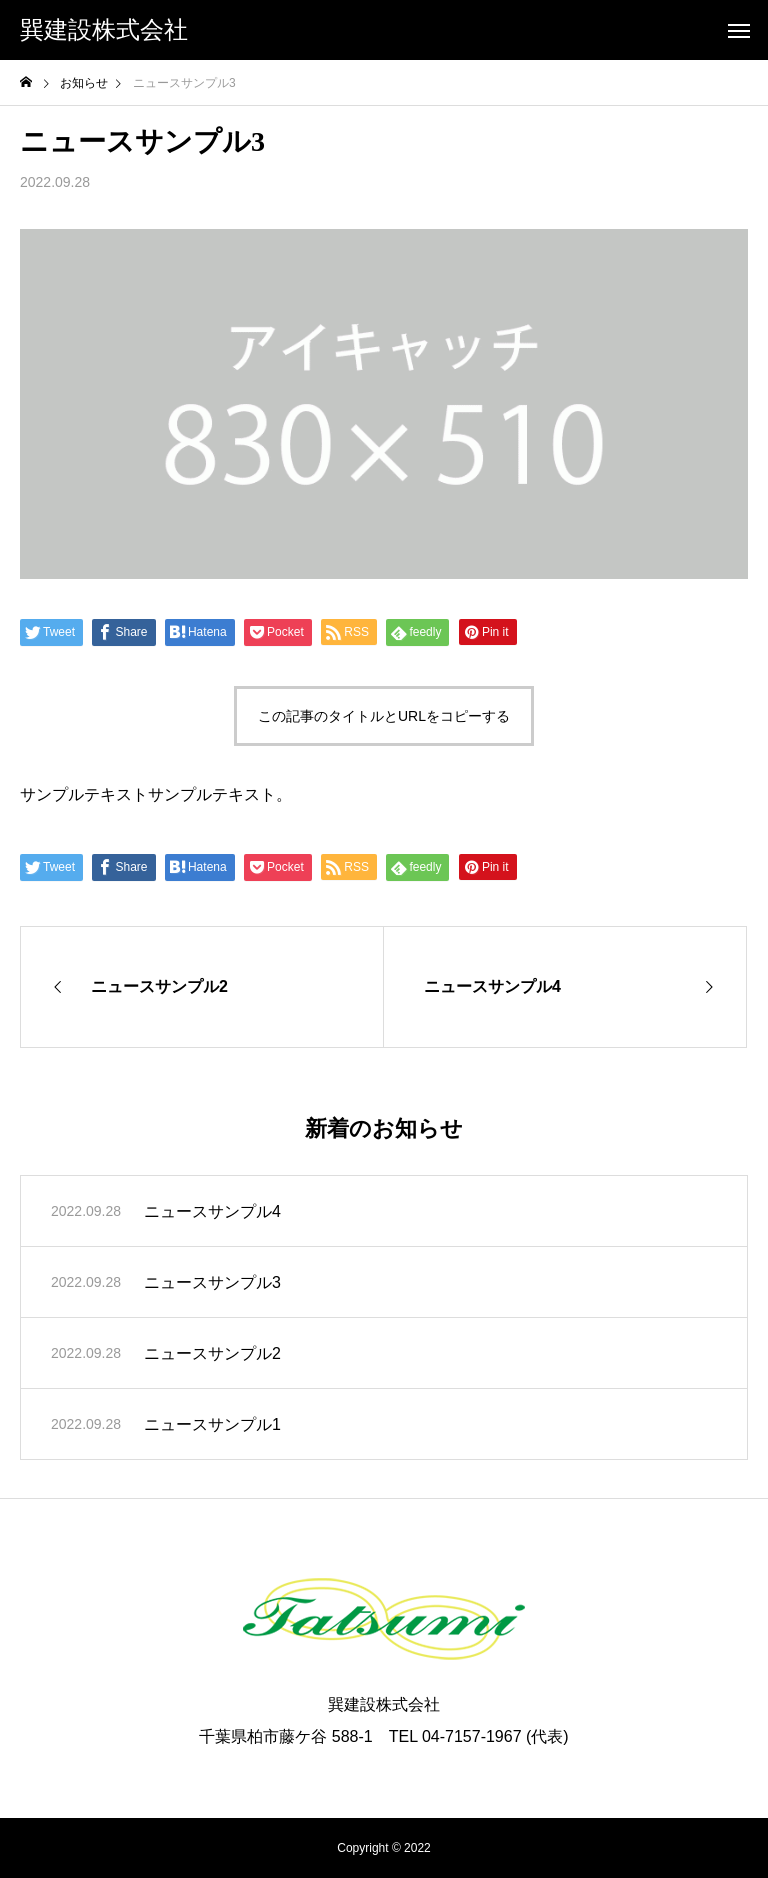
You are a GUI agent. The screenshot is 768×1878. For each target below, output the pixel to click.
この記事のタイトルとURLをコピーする (384, 716)
